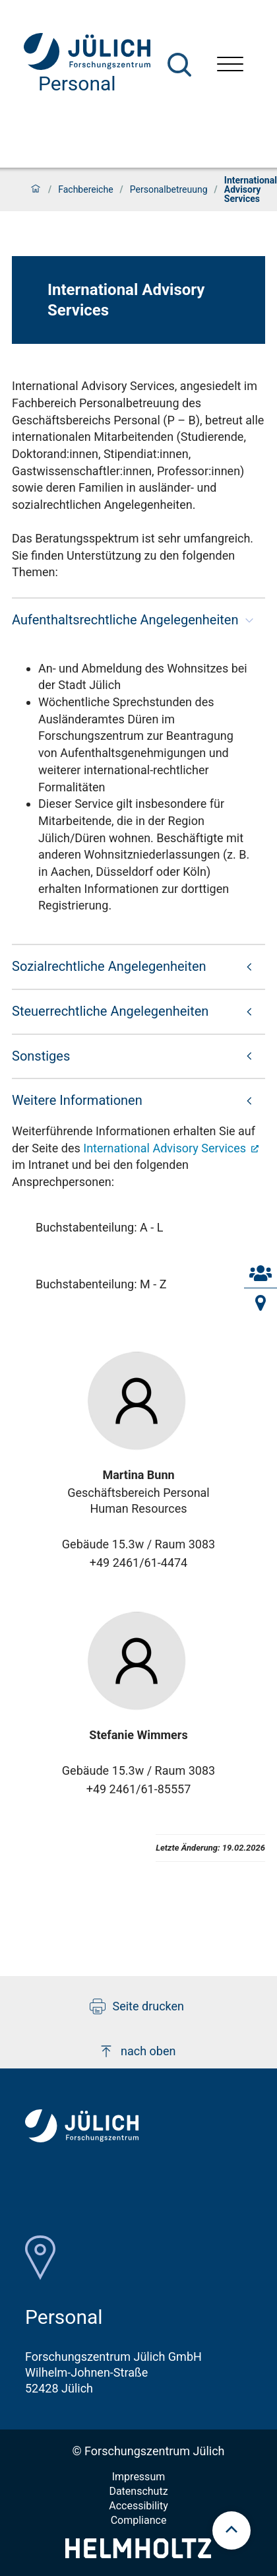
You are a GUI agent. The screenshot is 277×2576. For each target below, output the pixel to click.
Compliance (139, 2520)
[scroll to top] (231, 2530)
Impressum (139, 2476)
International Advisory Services (166, 1148)
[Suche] (179, 65)
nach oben (136, 2051)
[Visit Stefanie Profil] (138, 1661)
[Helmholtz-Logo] (138, 2554)
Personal (77, 83)
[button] (138, 619)
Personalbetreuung (169, 189)
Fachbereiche (85, 189)
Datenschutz (138, 2491)
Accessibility (138, 2505)
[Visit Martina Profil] (138, 1401)
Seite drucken (137, 2006)
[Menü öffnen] (230, 66)
